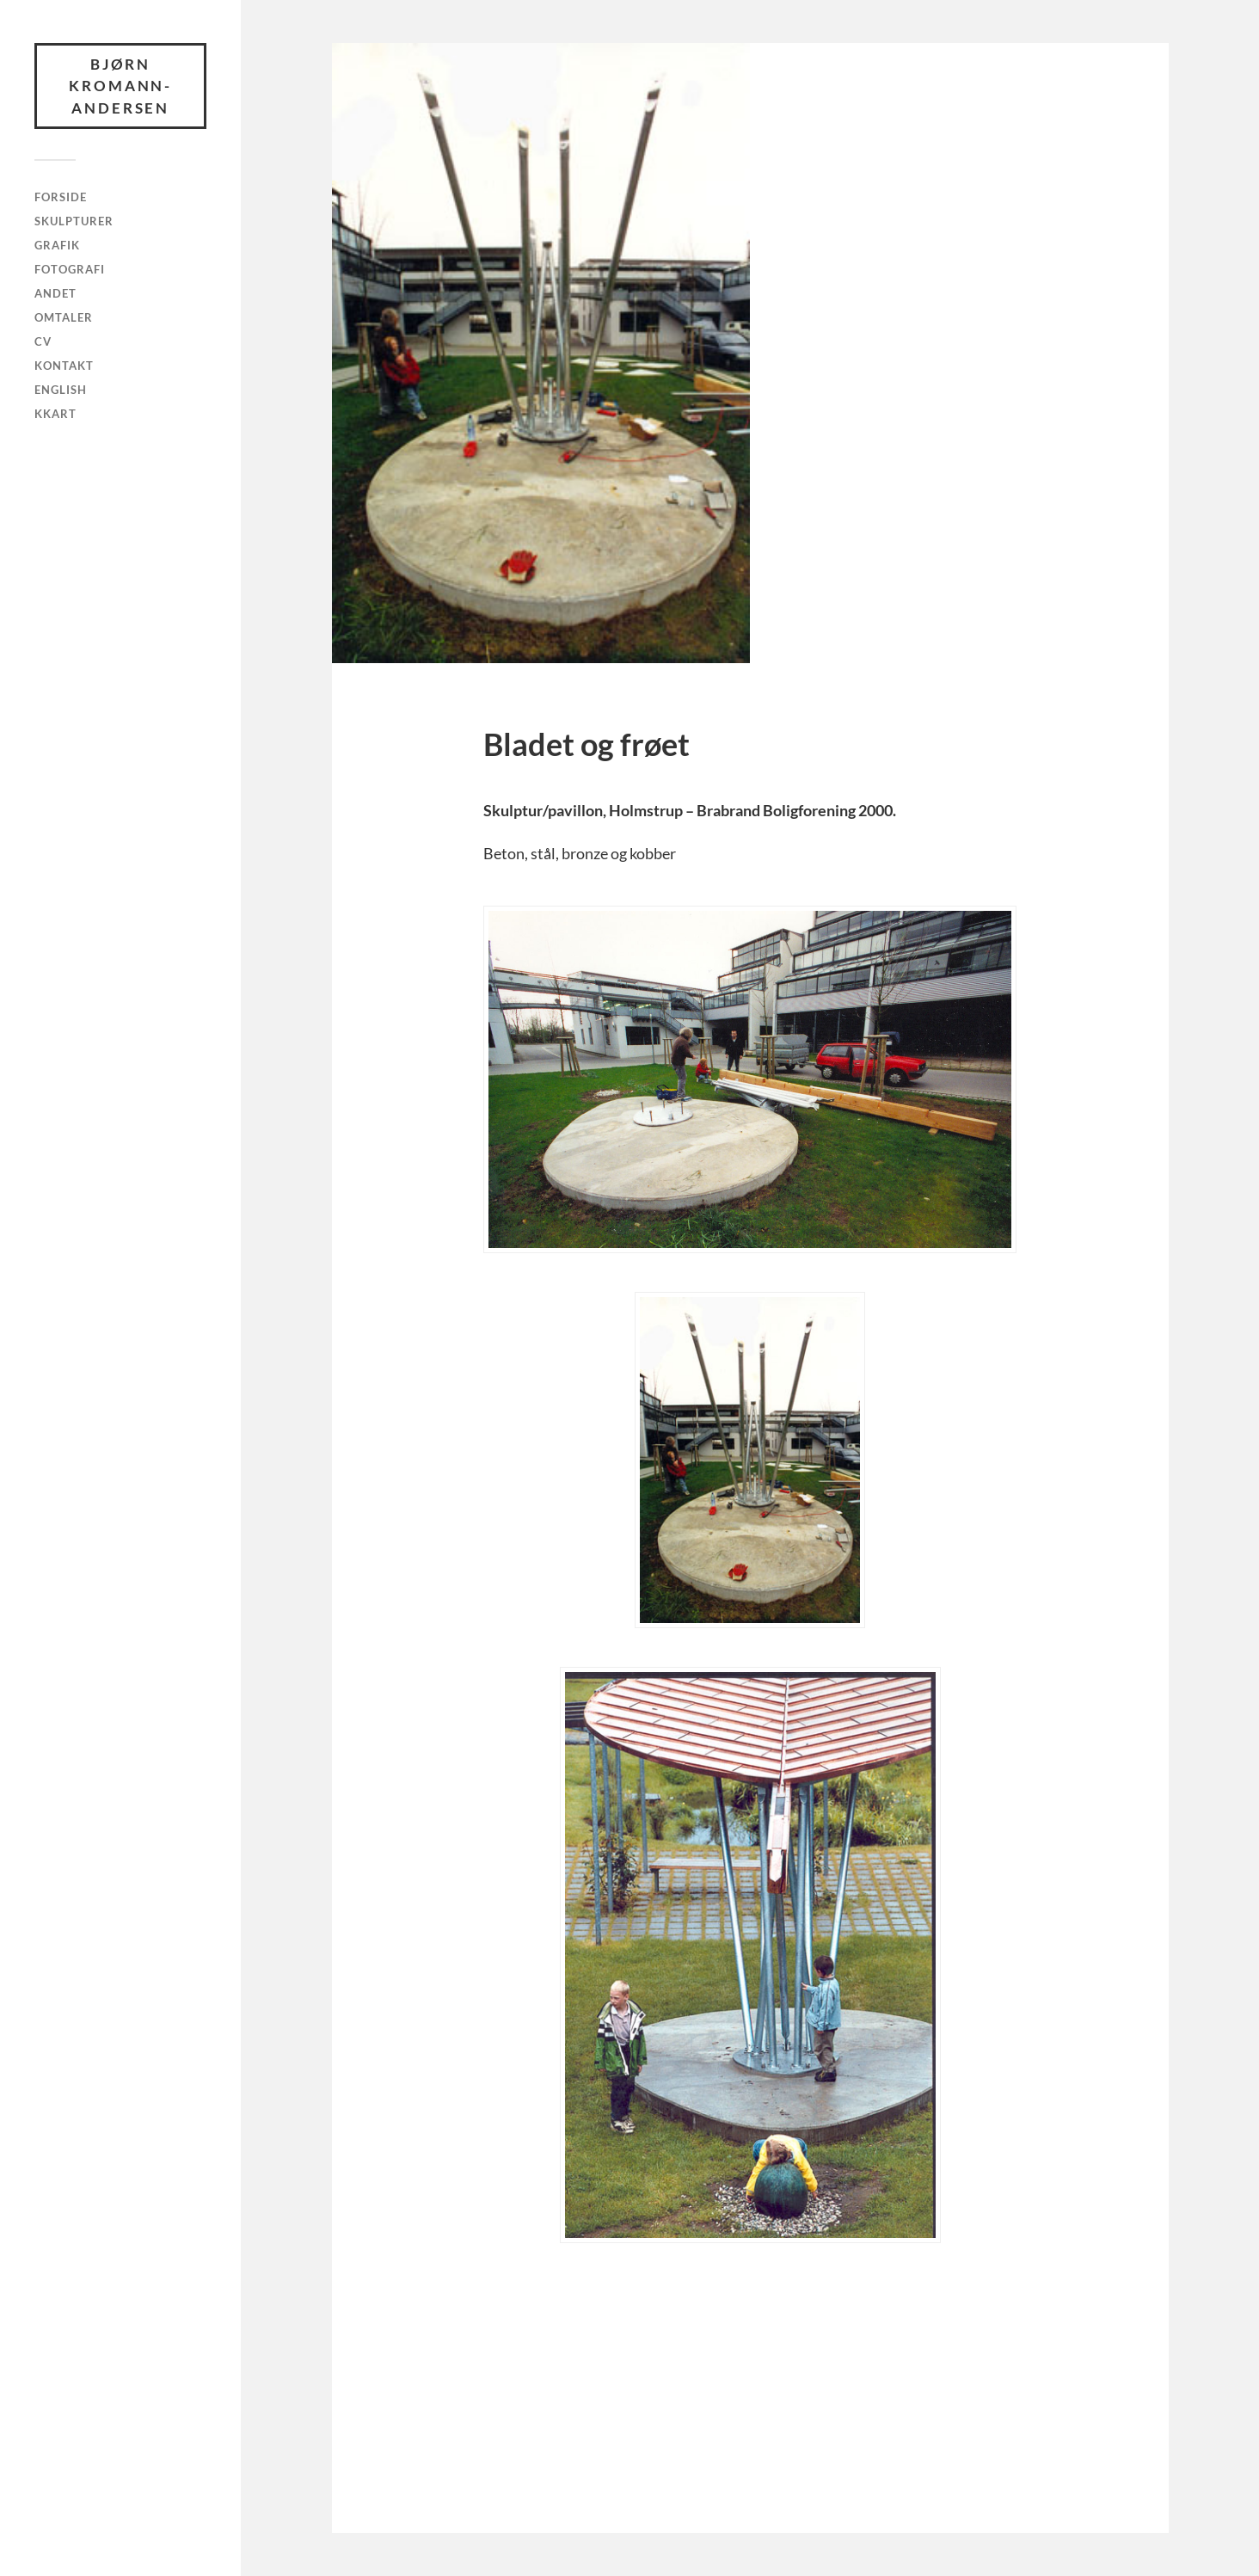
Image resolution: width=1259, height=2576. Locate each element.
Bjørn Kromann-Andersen (121, 86)
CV (43, 341)
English (60, 390)
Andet (55, 293)
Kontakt (64, 365)
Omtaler (63, 317)
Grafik (57, 245)
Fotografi (69, 269)
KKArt (55, 414)
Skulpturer (74, 221)
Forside (60, 198)
